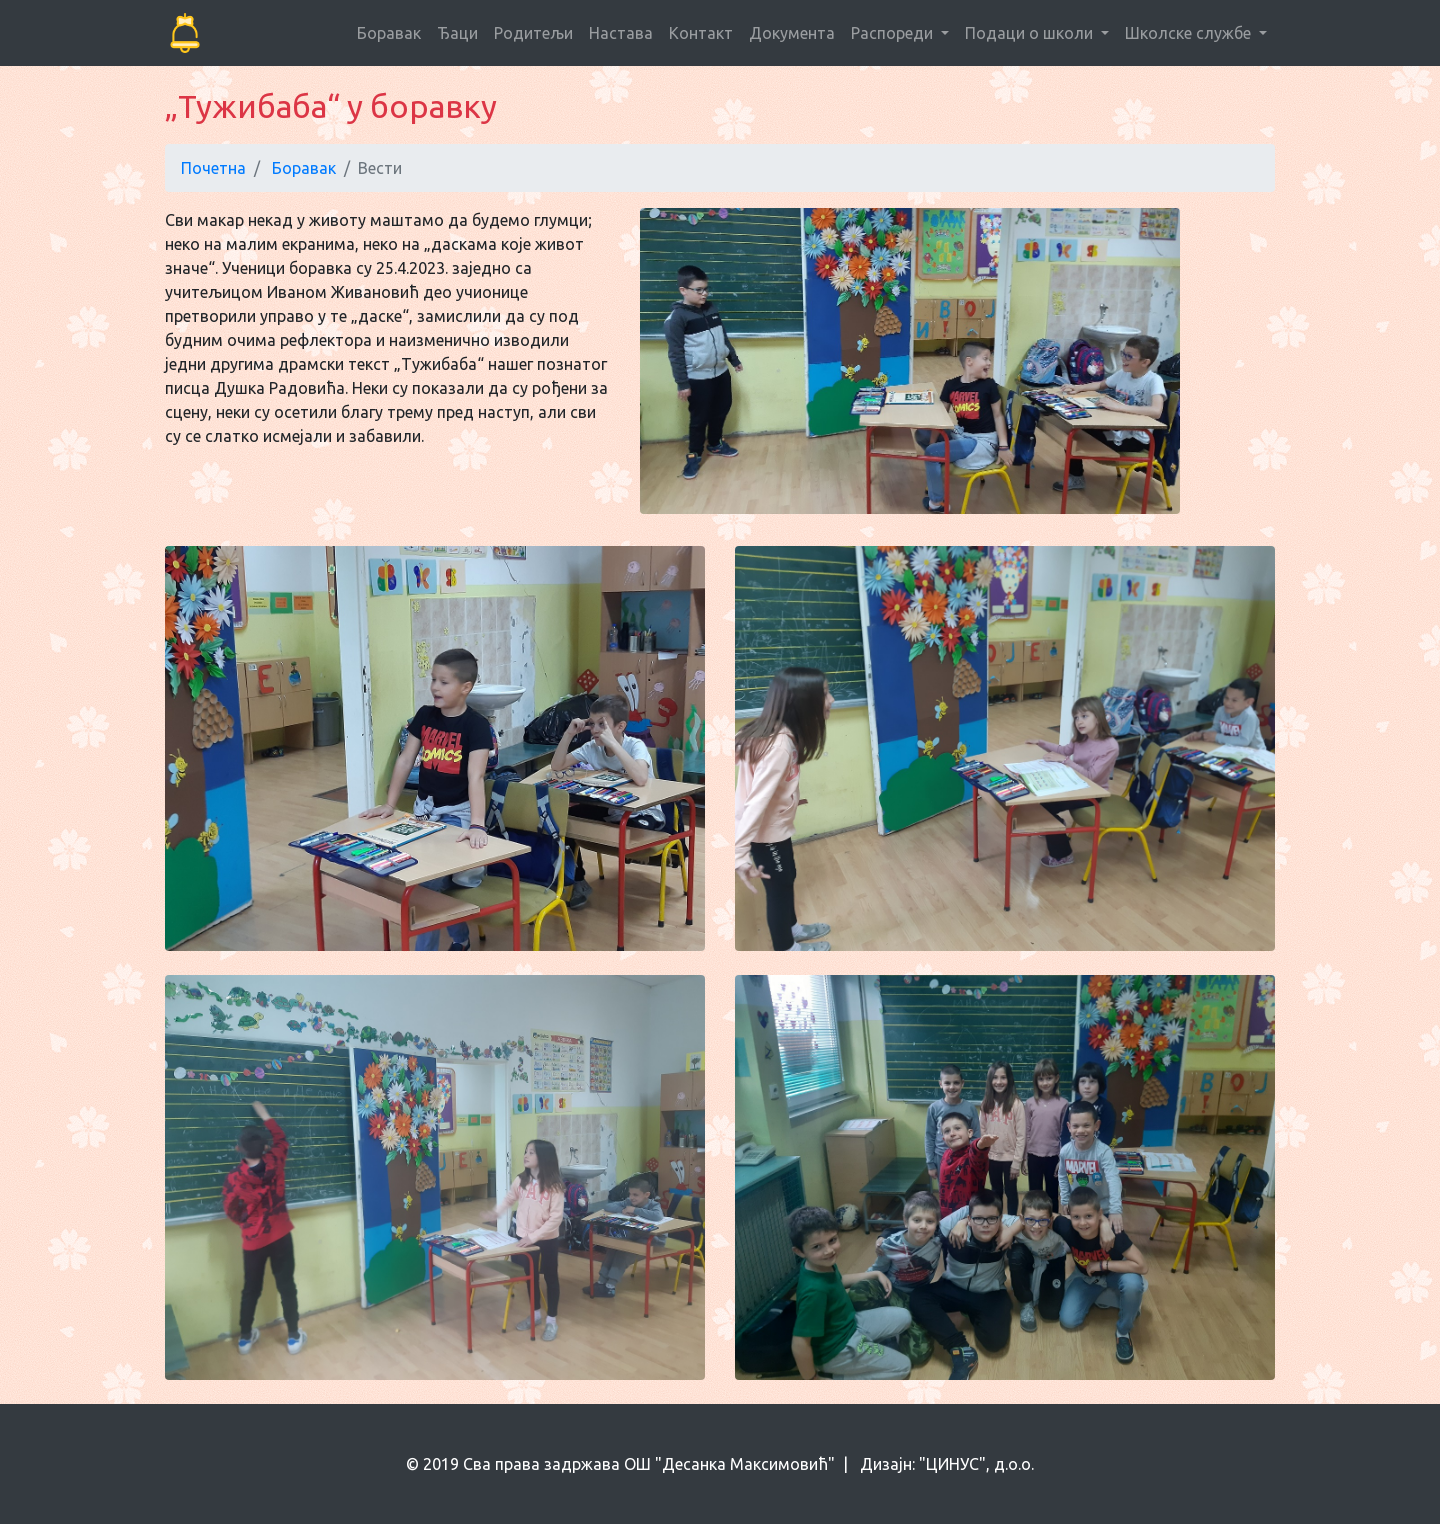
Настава (621, 33)
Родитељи (533, 33)
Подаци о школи (1031, 33)
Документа (792, 33)
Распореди (894, 33)
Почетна (213, 168)
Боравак (389, 33)
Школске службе (1190, 33)
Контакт (701, 33)
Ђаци (457, 33)
